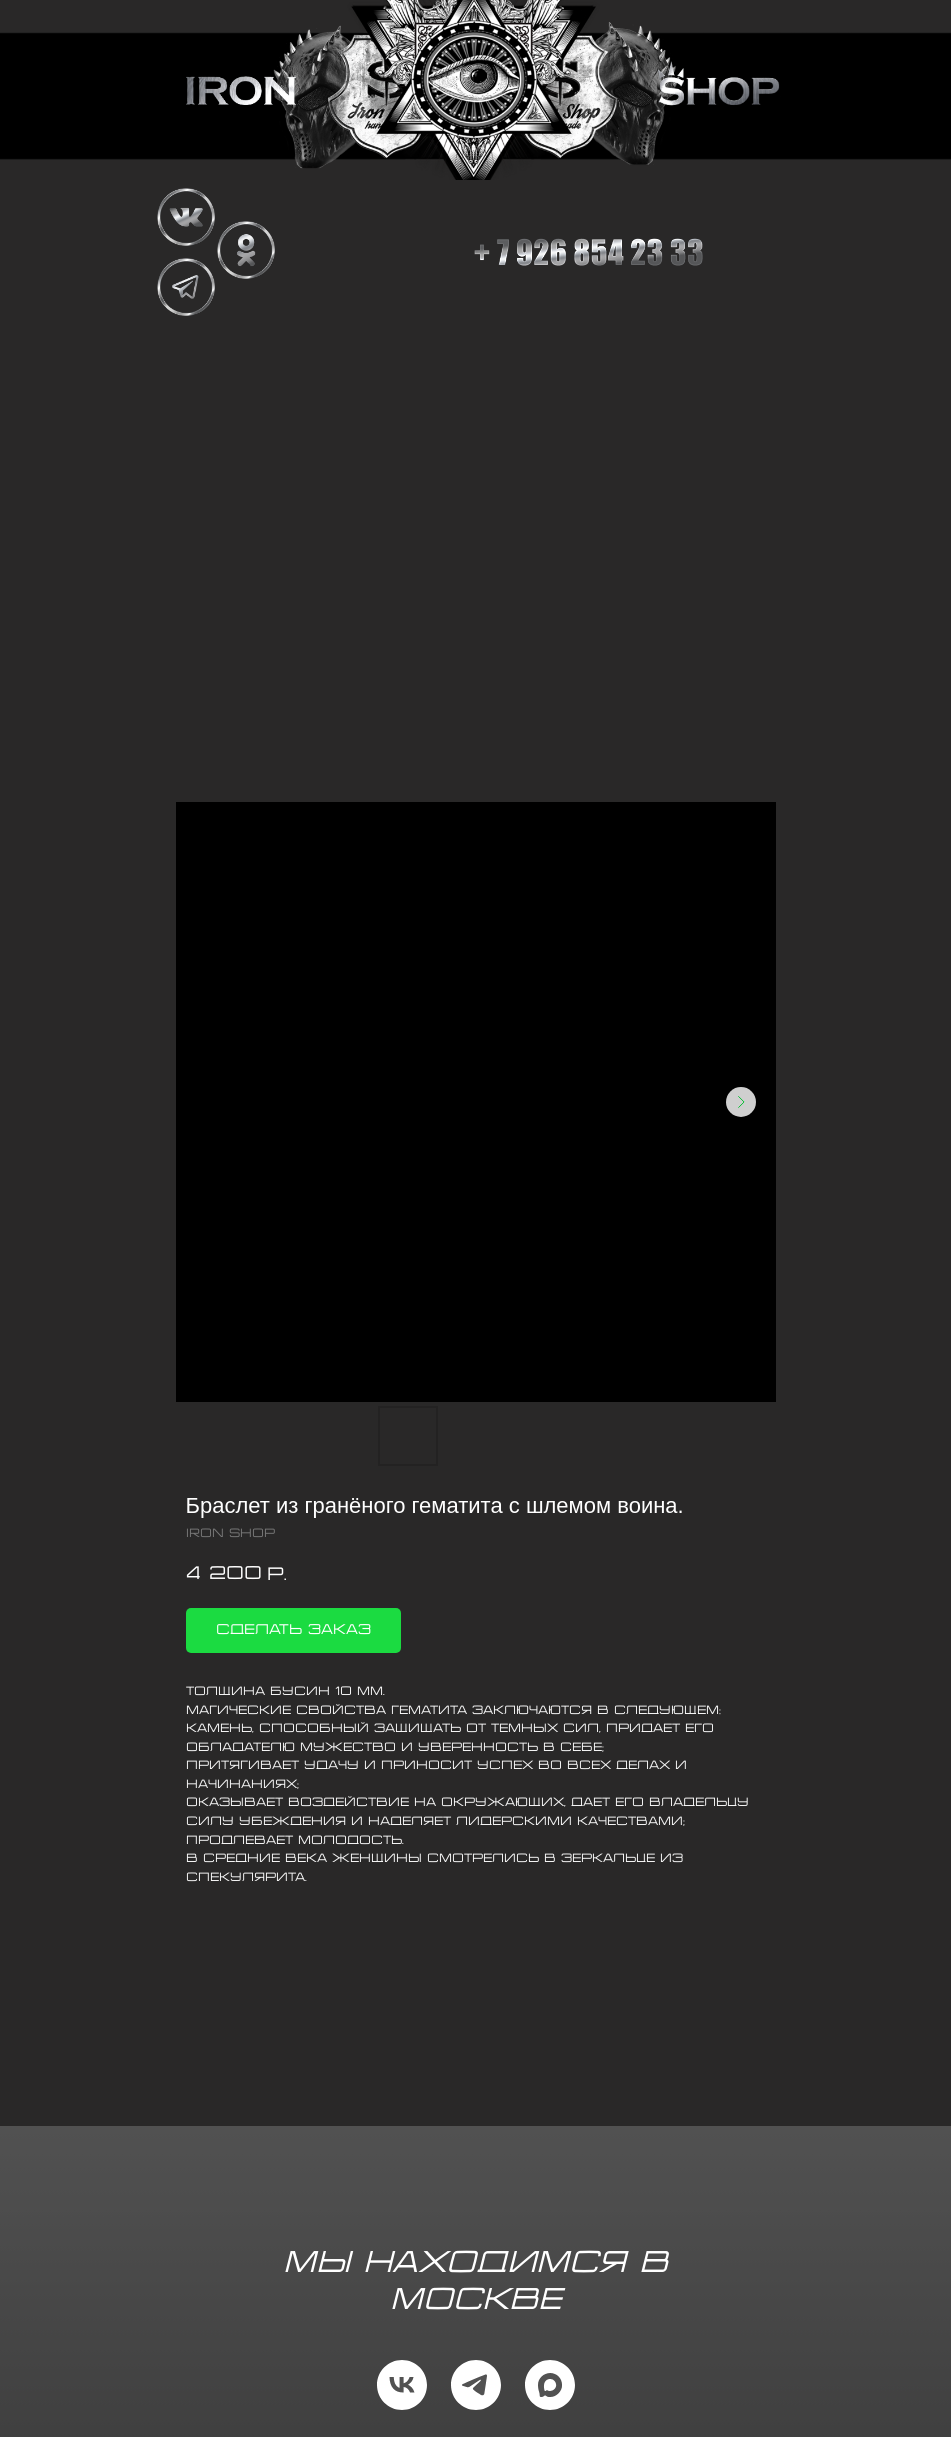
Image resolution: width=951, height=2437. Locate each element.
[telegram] (476, 2385)
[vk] (402, 2385)
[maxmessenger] (550, 2385)
